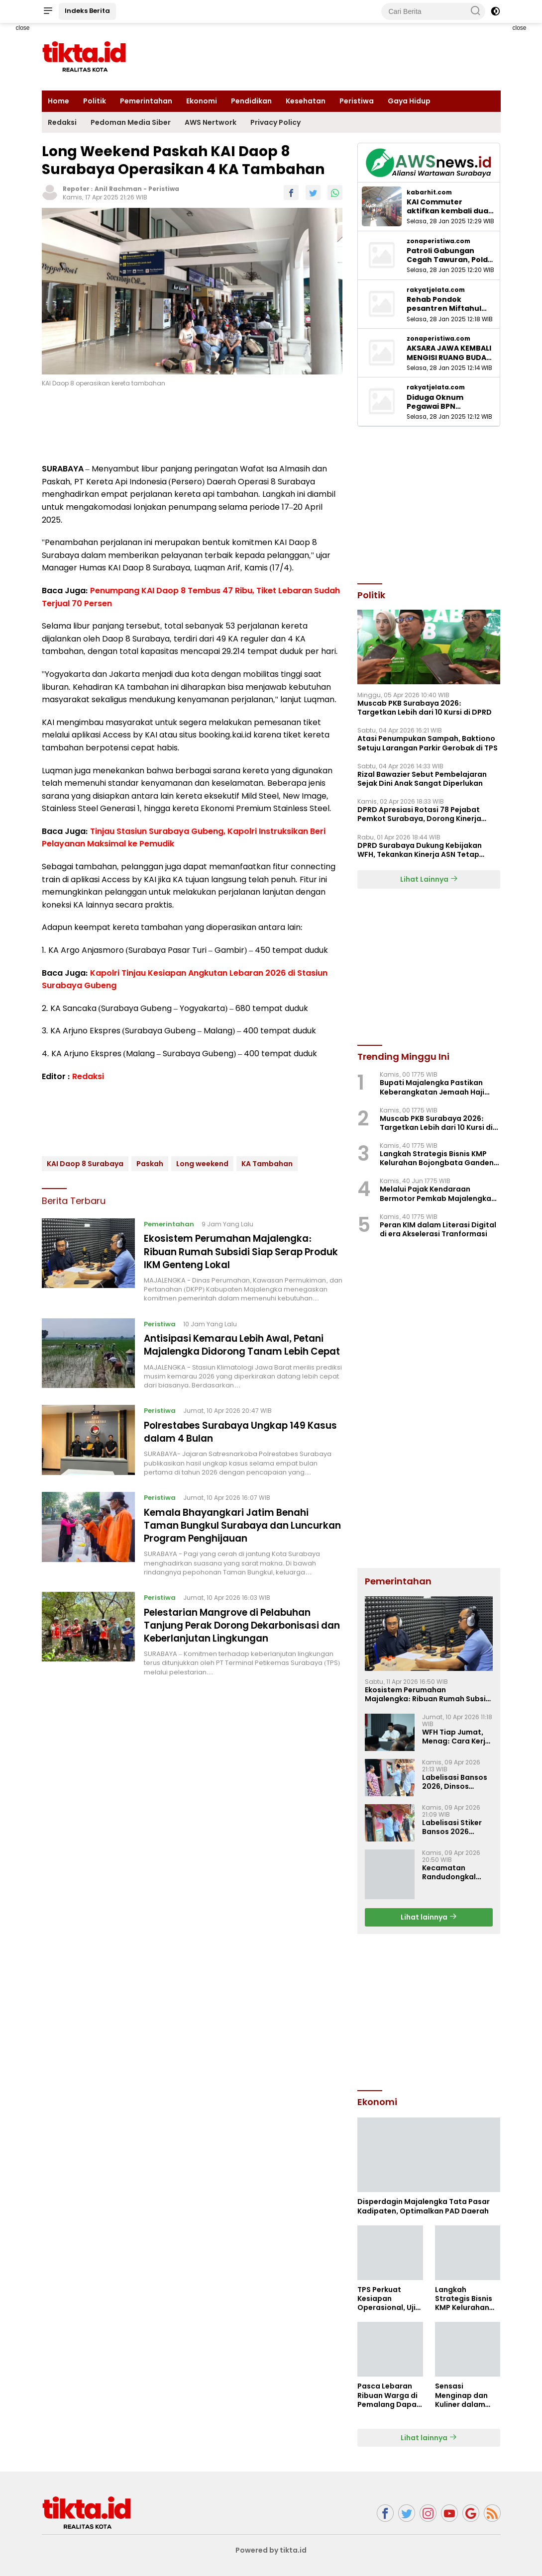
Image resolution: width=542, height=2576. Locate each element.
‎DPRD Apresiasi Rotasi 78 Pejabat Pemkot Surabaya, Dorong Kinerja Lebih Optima (419, 814)
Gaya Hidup (409, 101)
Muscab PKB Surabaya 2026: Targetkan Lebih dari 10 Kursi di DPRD (424, 708)
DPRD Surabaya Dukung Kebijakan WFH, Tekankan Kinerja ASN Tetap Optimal (419, 850)
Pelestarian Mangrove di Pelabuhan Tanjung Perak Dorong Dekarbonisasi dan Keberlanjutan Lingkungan (239, 1646)
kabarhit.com (429, 192)
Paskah (149, 1164)
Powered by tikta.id (271, 2550)
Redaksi (62, 122)
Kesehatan (305, 101)
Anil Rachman (118, 188)
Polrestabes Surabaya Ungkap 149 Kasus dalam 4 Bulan (232, 1453)
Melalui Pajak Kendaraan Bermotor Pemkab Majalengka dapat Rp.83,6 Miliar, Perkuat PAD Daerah (435, 1193)
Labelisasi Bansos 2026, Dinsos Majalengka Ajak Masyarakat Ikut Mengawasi (454, 1782)
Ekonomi (201, 101)
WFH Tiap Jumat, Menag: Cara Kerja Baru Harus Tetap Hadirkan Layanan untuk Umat (456, 1737)
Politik (94, 101)
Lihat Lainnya (429, 879)
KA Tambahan (267, 1164)
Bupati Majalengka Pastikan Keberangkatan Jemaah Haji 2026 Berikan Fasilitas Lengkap (436, 1087)
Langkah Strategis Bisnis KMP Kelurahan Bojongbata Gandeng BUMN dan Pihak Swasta (439, 1158)
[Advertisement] (432, 2011)
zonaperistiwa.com (438, 241)
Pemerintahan (146, 101)
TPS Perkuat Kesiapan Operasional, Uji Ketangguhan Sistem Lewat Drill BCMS (390, 2298)
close (22, 27)
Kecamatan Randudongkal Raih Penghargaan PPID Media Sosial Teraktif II (456, 1872)
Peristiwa (356, 101)
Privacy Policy (275, 122)
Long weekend (202, 1164)
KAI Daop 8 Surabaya (85, 1164)
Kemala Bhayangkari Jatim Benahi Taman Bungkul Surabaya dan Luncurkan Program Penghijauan (234, 1546)
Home (58, 101)
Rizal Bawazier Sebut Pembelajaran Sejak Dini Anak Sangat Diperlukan (422, 779)
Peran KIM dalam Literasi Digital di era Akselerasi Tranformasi (438, 1229)
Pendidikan (251, 101)
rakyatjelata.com (436, 290)
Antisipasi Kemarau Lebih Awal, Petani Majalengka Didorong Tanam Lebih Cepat (242, 1360)
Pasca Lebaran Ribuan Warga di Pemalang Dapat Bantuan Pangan (388, 2395)
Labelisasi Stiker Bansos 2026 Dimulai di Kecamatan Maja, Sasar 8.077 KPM (454, 1827)
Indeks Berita (87, 10)
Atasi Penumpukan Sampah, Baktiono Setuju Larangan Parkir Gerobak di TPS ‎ (428, 743)
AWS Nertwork (210, 122)
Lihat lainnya (429, 1917)
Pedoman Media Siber (131, 122)
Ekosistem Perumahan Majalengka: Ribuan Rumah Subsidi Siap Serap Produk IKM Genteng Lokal (235, 1251)
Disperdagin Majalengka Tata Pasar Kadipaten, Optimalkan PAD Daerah (423, 2206)
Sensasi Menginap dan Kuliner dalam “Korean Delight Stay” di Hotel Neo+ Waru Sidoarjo (464, 2395)
